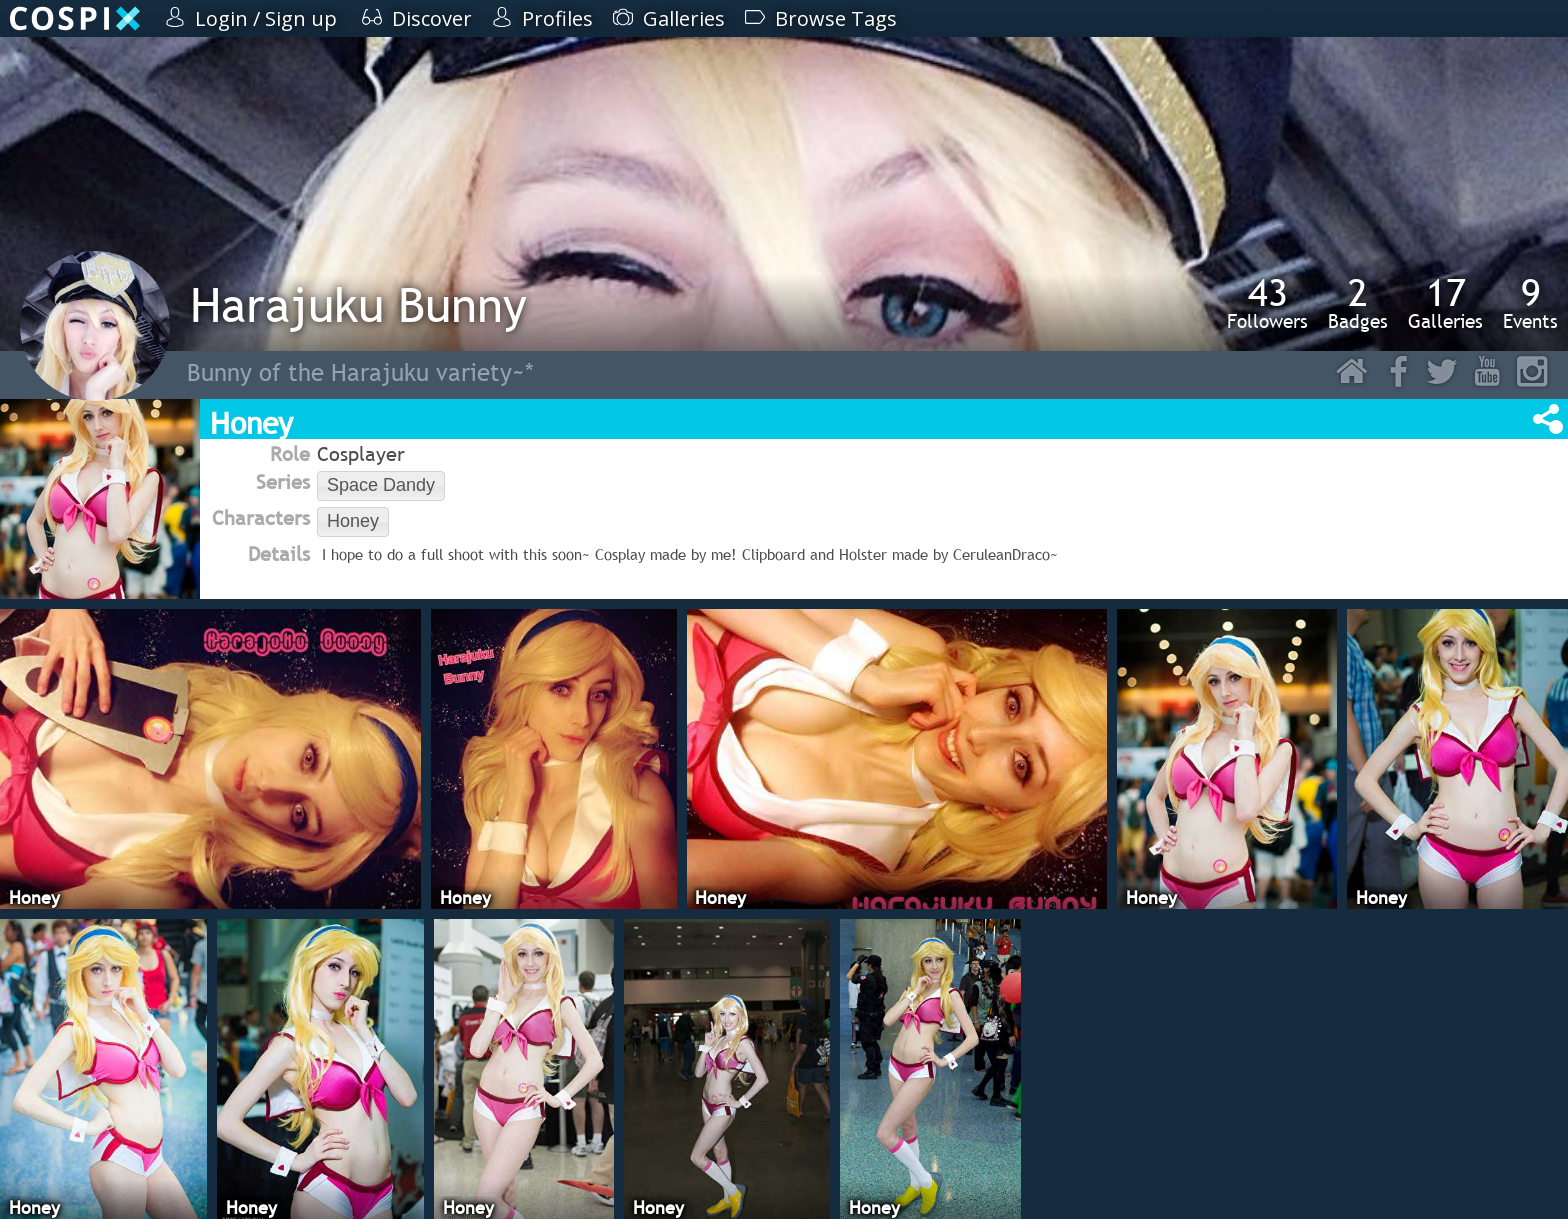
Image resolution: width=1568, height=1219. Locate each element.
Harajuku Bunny (358, 304)
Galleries (1445, 303)
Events (1530, 303)
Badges (1358, 303)
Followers (1267, 303)
